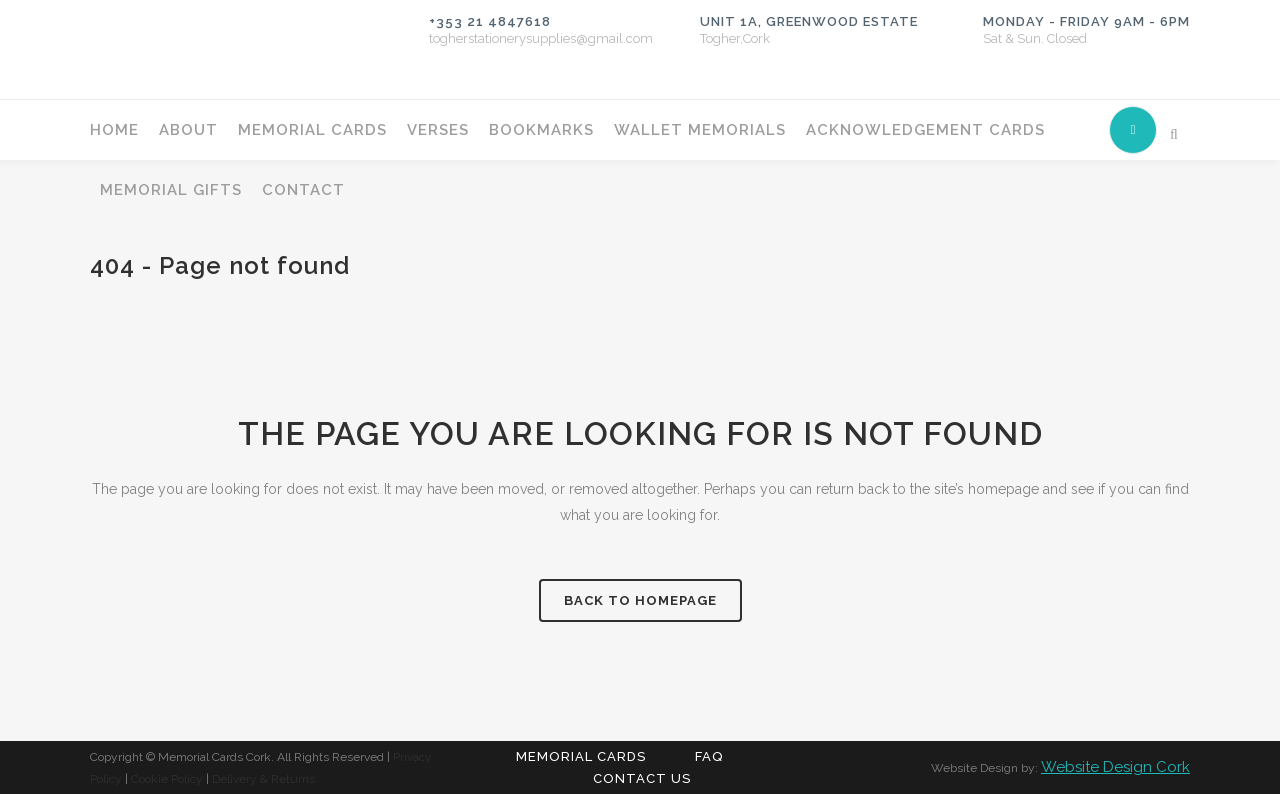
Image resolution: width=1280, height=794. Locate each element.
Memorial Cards (581, 756)
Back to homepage (640, 600)
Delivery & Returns (263, 779)
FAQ (709, 756)
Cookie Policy (167, 779)
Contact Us (642, 778)
